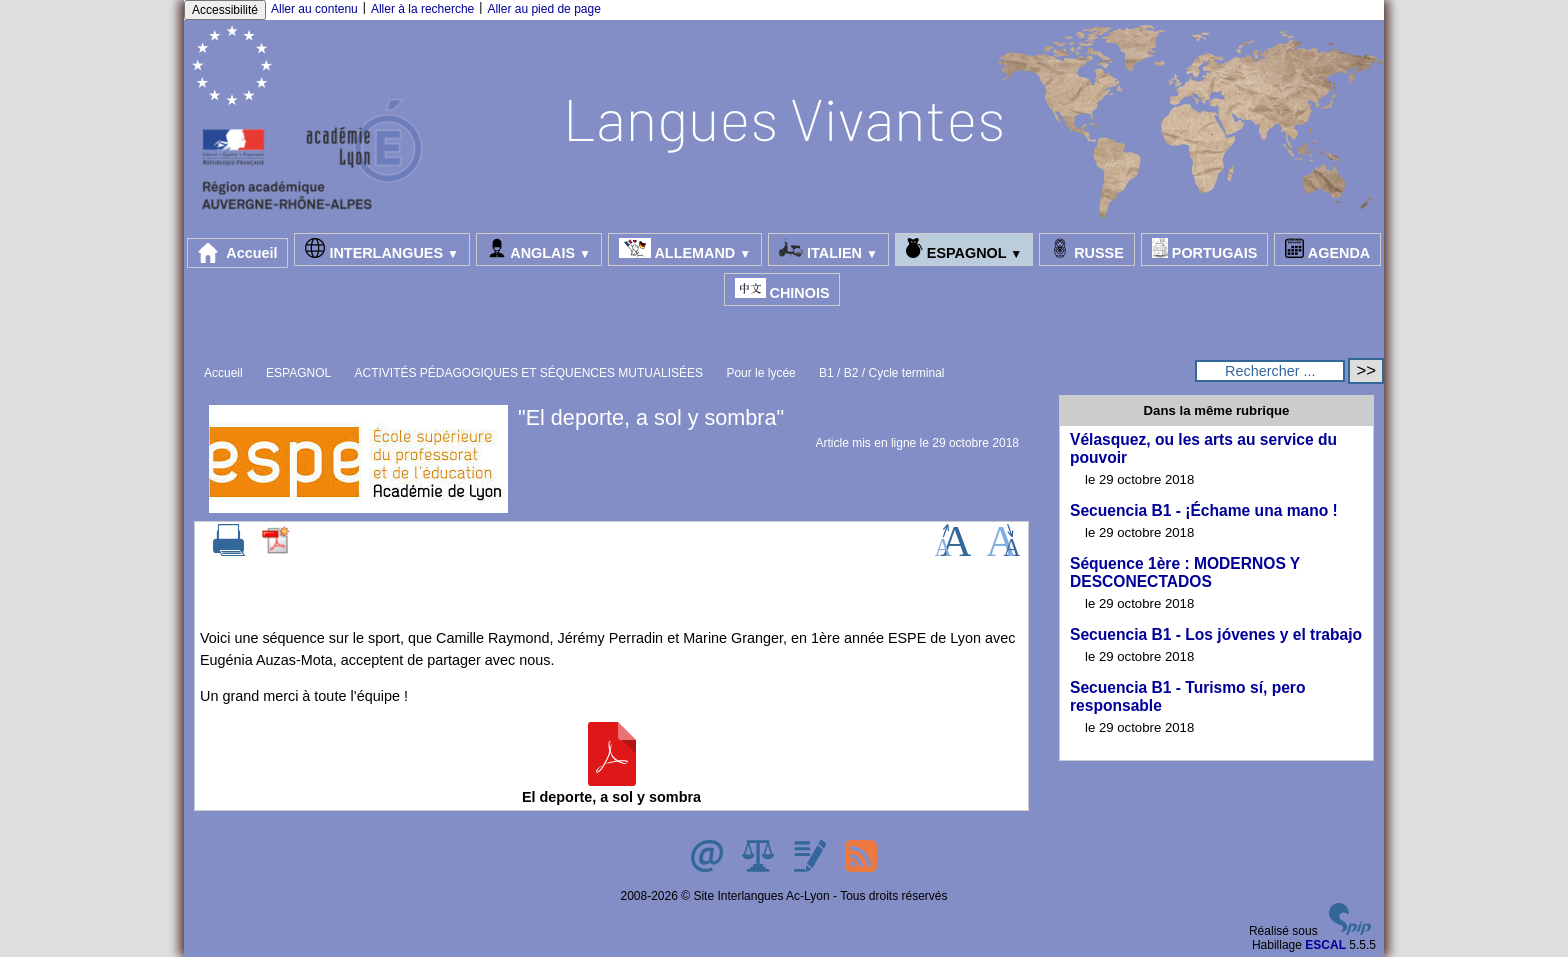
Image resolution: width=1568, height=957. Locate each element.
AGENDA (1327, 249)
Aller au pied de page (543, 9)
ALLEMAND (685, 249)
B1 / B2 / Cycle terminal (881, 373)
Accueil (238, 253)
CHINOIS (782, 289)
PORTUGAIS (1205, 249)
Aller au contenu (314, 9)
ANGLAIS (539, 249)
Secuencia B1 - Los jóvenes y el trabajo (1216, 634)
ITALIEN (828, 249)
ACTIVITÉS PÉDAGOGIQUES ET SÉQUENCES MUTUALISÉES (529, 373)
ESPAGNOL (964, 249)
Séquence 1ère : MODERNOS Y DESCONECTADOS (1185, 572)
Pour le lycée (760, 373)
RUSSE (1087, 249)
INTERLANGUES (381, 249)
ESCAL (1325, 945)
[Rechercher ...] (1270, 371)
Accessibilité (225, 10)
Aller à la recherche (422, 9)
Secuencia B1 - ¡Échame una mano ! (1204, 510)
